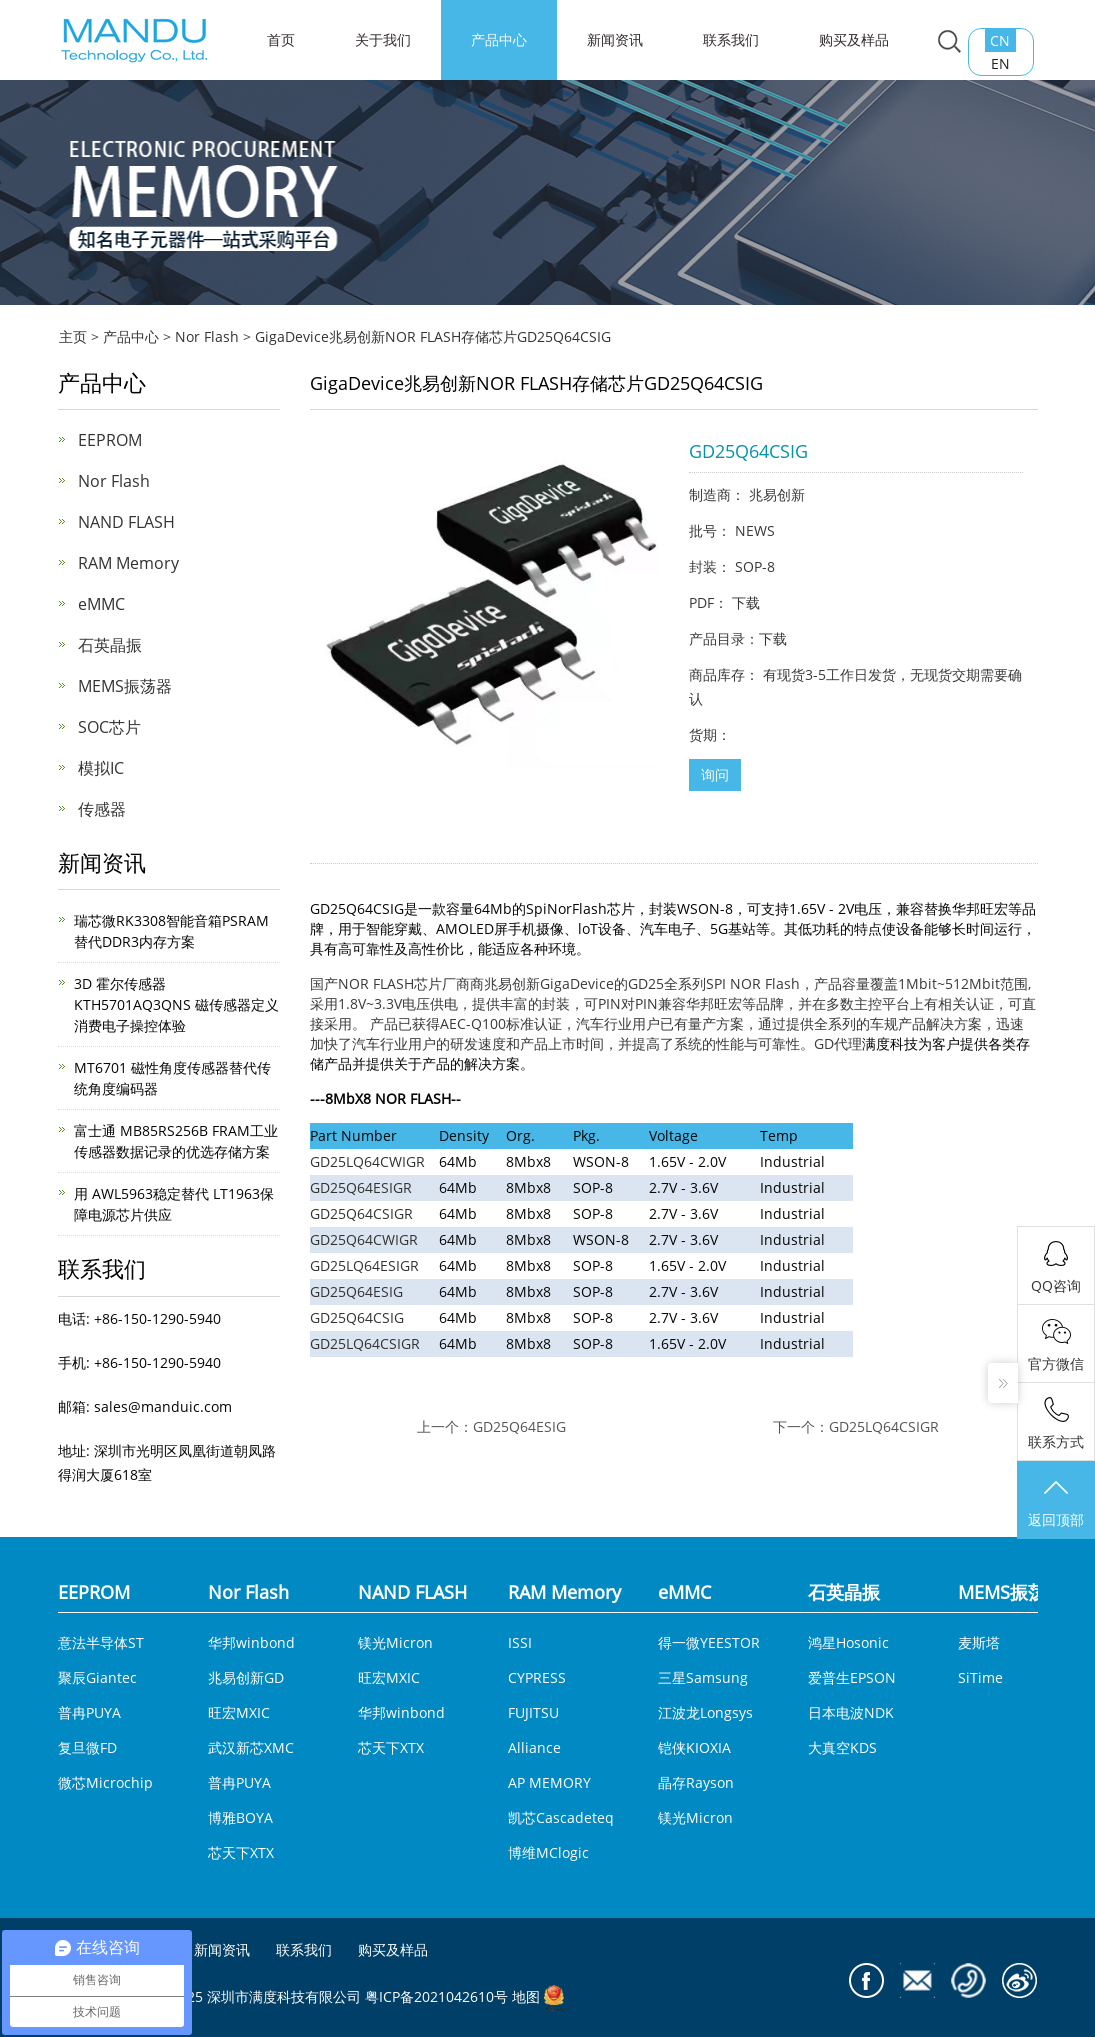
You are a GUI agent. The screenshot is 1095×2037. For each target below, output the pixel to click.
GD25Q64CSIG (357, 1317)
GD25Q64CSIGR (361, 1213)
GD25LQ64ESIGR (364, 1265)
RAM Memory (128, 563)
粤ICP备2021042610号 (436, 1996)
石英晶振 (110, 645)
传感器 (102, 809)
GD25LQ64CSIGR (365, 1343)
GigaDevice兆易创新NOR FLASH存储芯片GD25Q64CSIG (433, 336)
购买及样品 (854, 39)
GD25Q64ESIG (356, 1291)
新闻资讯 (615, 39)
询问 (715, 774)
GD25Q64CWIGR (364, 1239)
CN (1000, 40)
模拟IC (101, 768)
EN (1000, 63)
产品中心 (499, 39)
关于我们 (383, 39)
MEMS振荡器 (125, 686)
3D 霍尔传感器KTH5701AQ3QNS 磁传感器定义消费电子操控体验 (176, 1004)
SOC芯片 (109, 727)
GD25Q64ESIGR (361, 1187)
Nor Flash (207, 336)
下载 (746, 602)
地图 (526, 1996)
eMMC (101, 604)
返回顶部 (1056, 1502)
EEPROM (110, 440)
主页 (73, 336)
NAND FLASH (126, 522)
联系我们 (731, 39)
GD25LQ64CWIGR (367, 1161)
